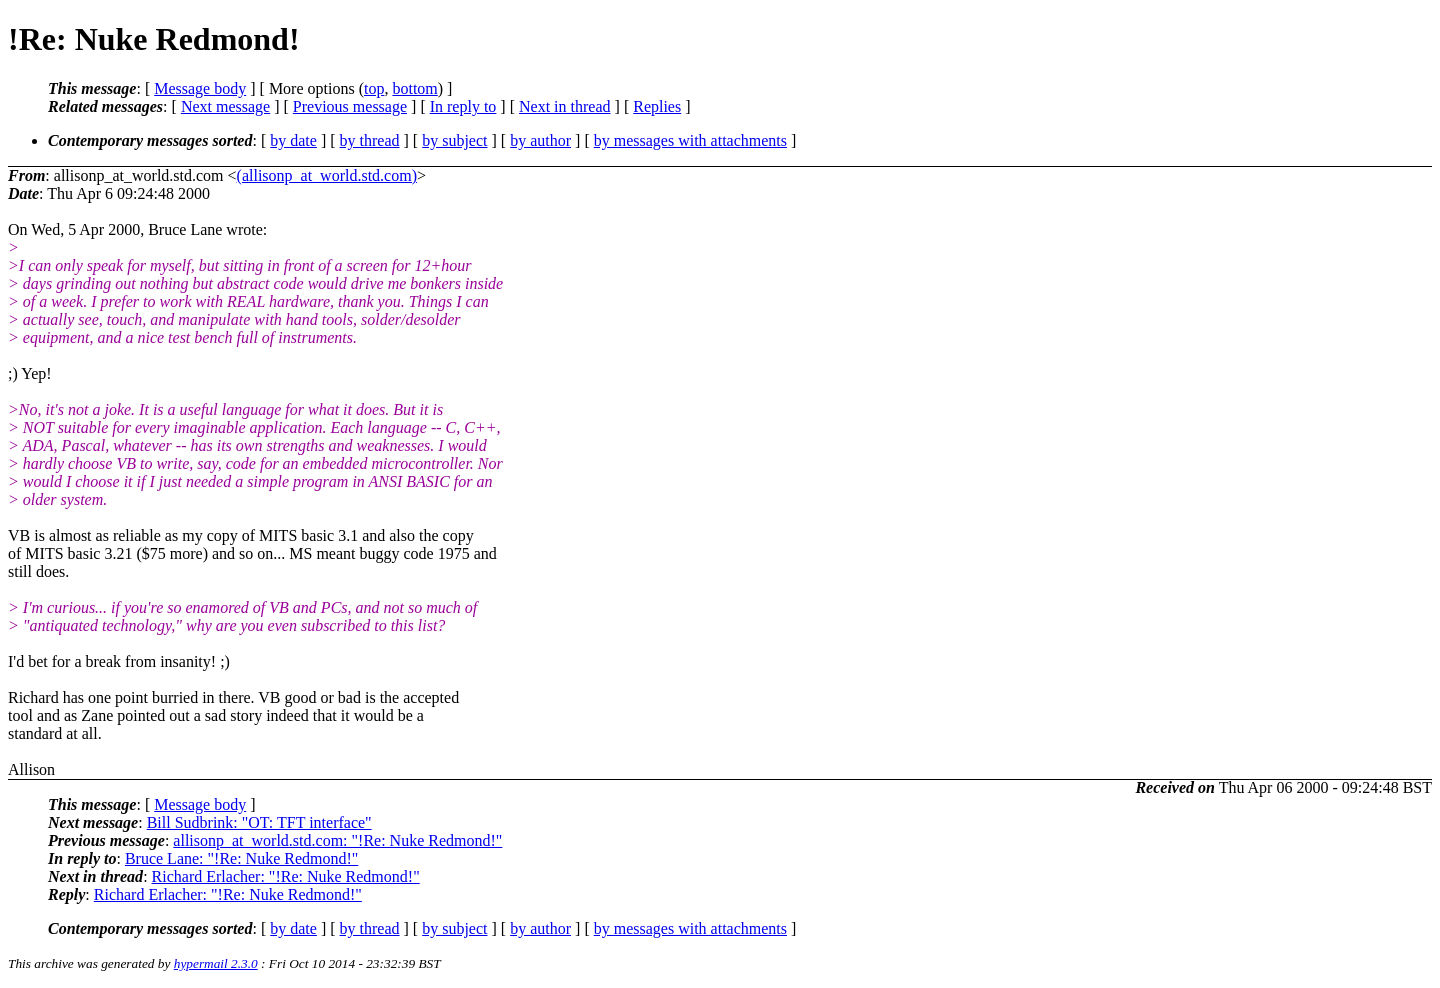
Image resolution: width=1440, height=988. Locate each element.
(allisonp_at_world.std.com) (327, 175)
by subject (454, 140)
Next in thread (565, 106)
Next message (225, 106)
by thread (370, 140)
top (374, 88)
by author (540, 140)
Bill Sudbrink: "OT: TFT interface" (259, 822)
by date (293, 140)
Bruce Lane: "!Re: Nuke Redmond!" (241, 858)
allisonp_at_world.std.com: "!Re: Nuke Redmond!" (337, 840)
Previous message (350, 106)
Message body (200, 88)
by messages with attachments (690, 140)
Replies (657, 106)
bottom (414, 88)
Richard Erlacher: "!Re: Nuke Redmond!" (286, 876)
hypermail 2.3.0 (216, 963)
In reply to (463, 106)
